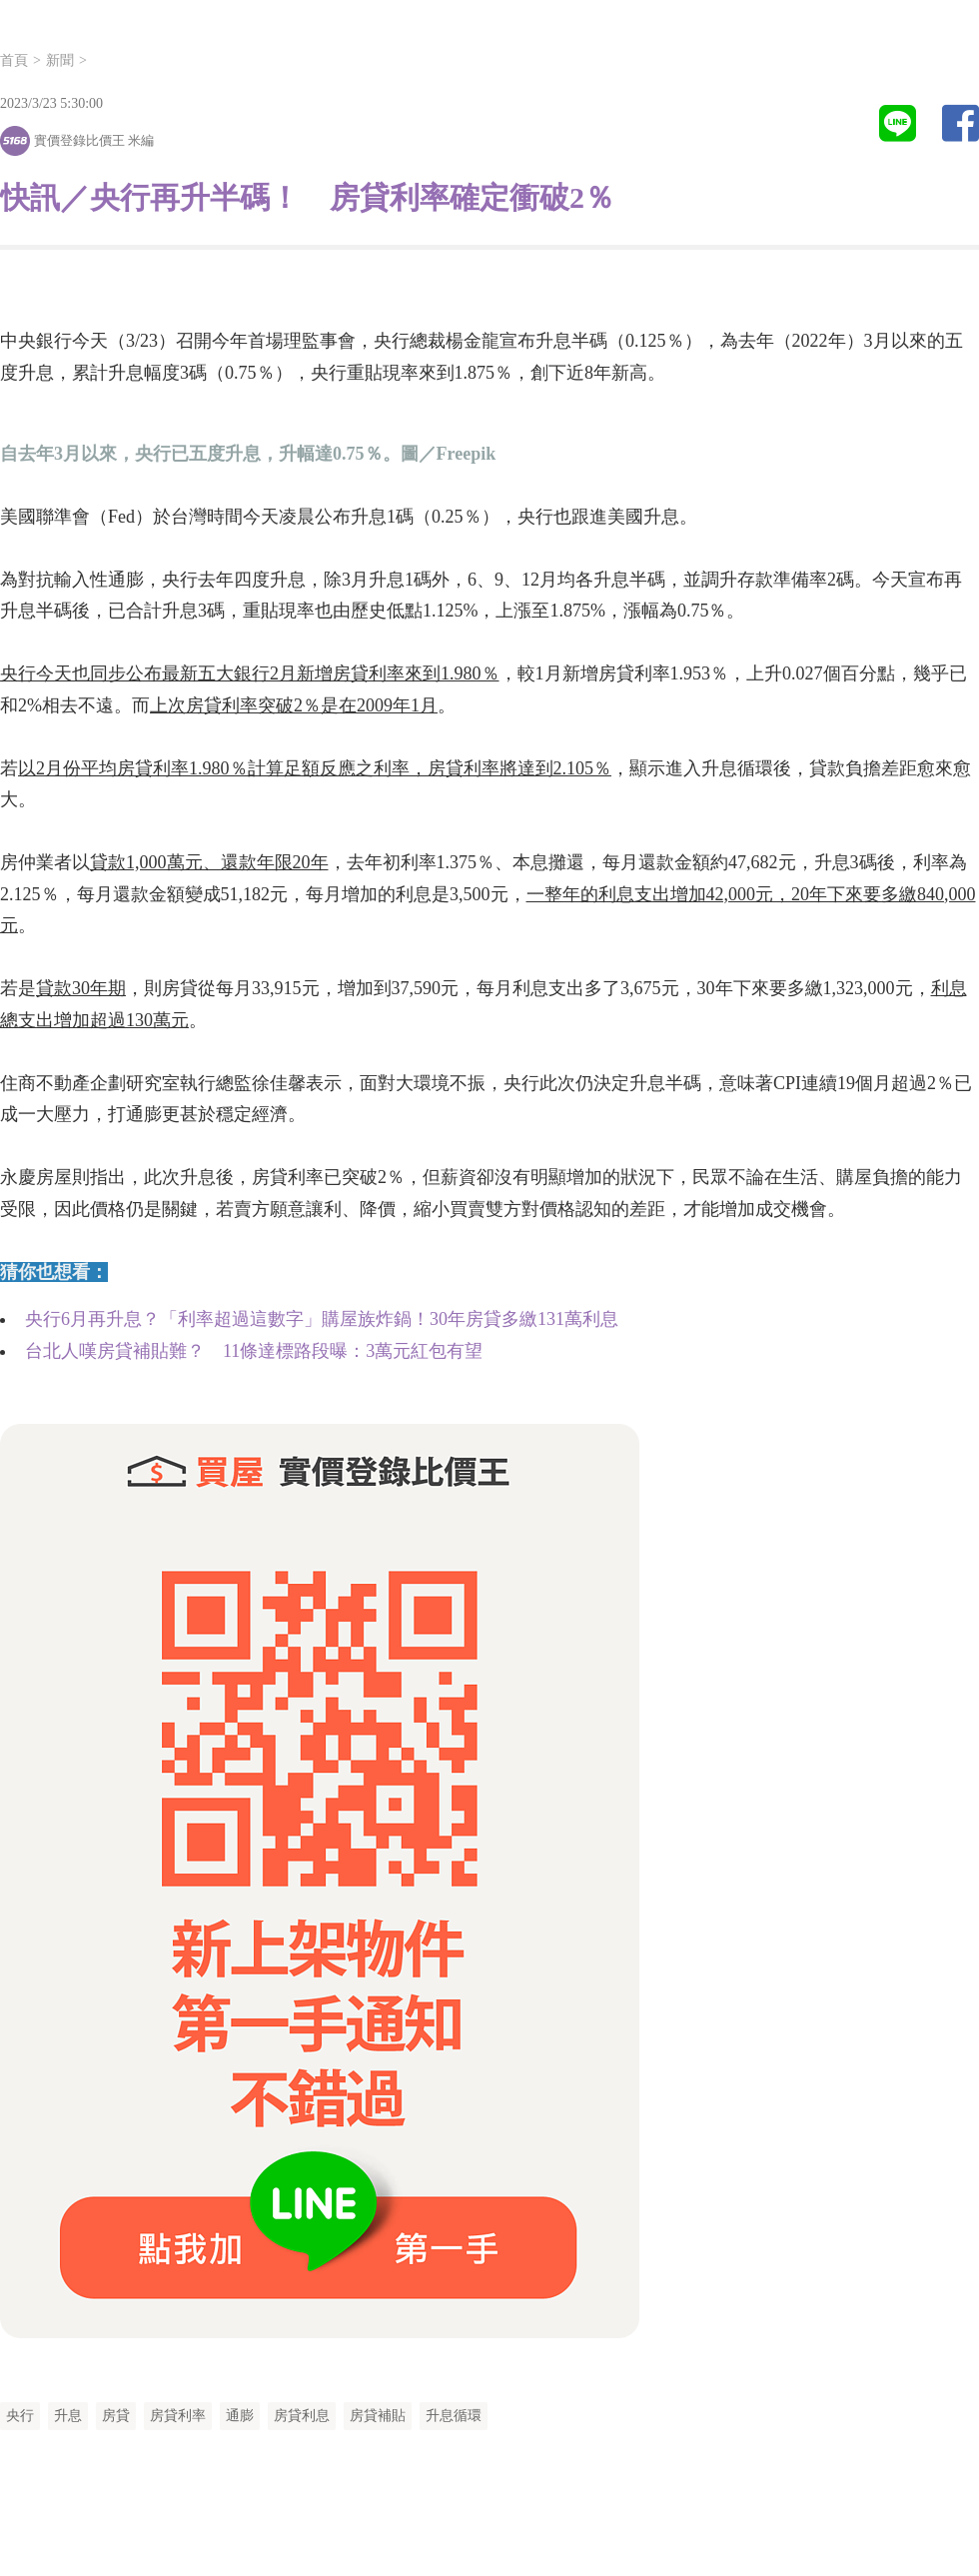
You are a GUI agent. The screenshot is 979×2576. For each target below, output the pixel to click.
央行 (20, 2415)
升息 (68, 2415)
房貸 (116, 2415)
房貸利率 (178, 2415)
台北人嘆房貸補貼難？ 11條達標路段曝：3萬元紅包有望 (254, 1351)
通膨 (240, 2415)
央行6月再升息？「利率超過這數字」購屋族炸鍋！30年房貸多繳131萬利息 (321, 1319)
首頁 (14, 60)
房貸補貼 (378, 2415)
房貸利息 (302, 2415)
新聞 (60, 60)
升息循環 (454, 2415)
